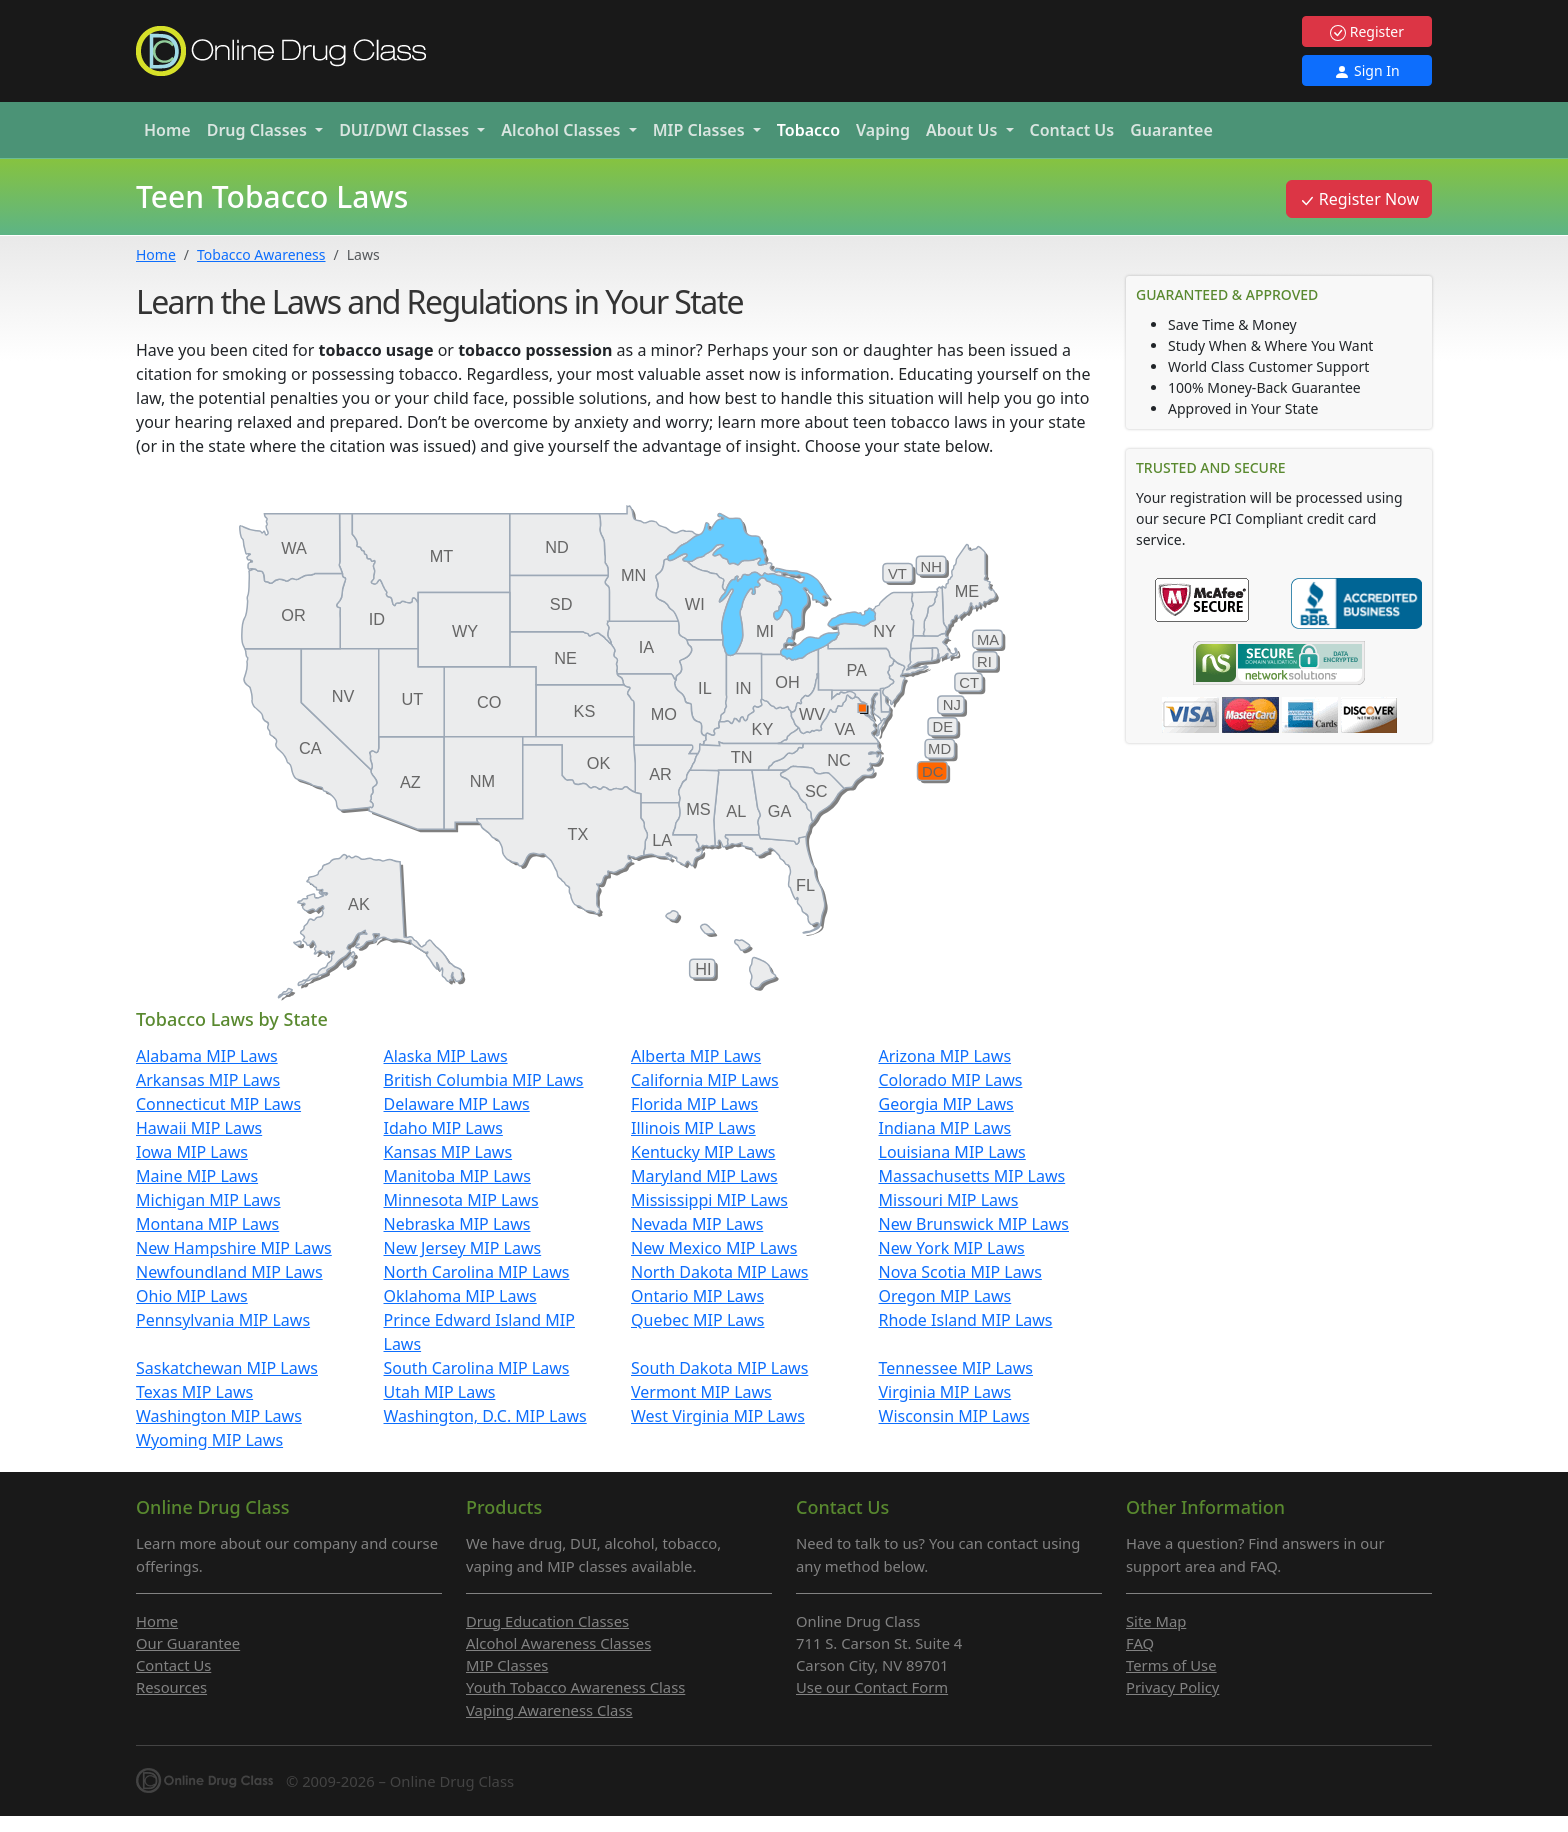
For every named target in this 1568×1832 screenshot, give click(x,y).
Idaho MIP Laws (443, 1128)
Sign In (1366, 70)
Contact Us (1072, 130)
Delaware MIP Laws (457, 1104)
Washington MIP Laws (219, 1416)
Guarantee (1171, 130)
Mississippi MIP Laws (709, 1200)
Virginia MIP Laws (945, 1392)
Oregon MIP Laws (945, 1296)
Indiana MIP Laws (945, 1128)
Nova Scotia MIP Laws (960, 1272)
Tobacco (808, 130)
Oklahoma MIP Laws (460, 1296)
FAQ (1140, 1643)
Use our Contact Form (872, 1687)
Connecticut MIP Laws (218, 1104)
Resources (171, 1687)
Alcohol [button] (562, 130)
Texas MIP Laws (194, 1392)
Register (1367, 31)
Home (167, 130)
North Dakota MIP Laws (719, 1272)
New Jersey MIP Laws (463, 1248)
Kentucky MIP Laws (703, 1152)
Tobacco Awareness (261, 254)
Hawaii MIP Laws (199, 1128)
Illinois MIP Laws (693, 1128)
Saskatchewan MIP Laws (227, 1368)
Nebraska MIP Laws (457, 1224)
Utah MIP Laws (440, 1392)
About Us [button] (964, 130)
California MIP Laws (705, 1080)
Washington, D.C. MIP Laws (485, 1416)
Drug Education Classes (547, 1621)
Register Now (1359, 199)
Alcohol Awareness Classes (558, 1643)
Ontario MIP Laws (697, 1296)
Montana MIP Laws (207, 1224)
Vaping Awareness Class (549, 1710)
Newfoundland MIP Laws (229, 1272)
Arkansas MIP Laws (208, 1080)
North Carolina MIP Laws (477, 1272)
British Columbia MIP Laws (484, 1080)
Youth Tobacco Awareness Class (575, 1687)
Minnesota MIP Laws (461, 1200)
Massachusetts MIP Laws (972, 1176)
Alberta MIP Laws (696, 1056)
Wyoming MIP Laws (209, 1440)
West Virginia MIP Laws (718, 1416)
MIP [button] (701, 130)
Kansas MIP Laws (448, 1152)
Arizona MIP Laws (945, 1056)
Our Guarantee (188, 1643)
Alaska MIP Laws (446, 1056)
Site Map (1156, 1621)
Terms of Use (1171, 1665)
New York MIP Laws (952, 1248)
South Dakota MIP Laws (719, 1368)
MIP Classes (507, 1665)
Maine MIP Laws (197, 1176)
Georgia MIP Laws (946, 1104)
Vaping (883, 130)
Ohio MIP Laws (192, 1296)
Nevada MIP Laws (697, 1224)
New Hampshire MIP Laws (234, 1248)
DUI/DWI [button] (406, 130)
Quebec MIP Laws (698, 1320)
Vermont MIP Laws (701, 1392)
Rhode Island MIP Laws (966, 1320)
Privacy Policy (1172, 1687)
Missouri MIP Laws (949, 1200)
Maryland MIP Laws (704, 1176)
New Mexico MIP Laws (714, 1248)
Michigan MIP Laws (208, 1200)
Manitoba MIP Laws (457, 1176)
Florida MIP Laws (694, 1104)
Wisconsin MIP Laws (954, 1416)
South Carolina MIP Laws (477, 1368)
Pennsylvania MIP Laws (223, 1320)
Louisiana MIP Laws (952, 1152)
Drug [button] (259, 130)
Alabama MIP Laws (207, 1056)
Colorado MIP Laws (951, 1080)
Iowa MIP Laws (192, 1152)
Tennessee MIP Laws (956, 1368)
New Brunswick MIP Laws (974, 1224)
